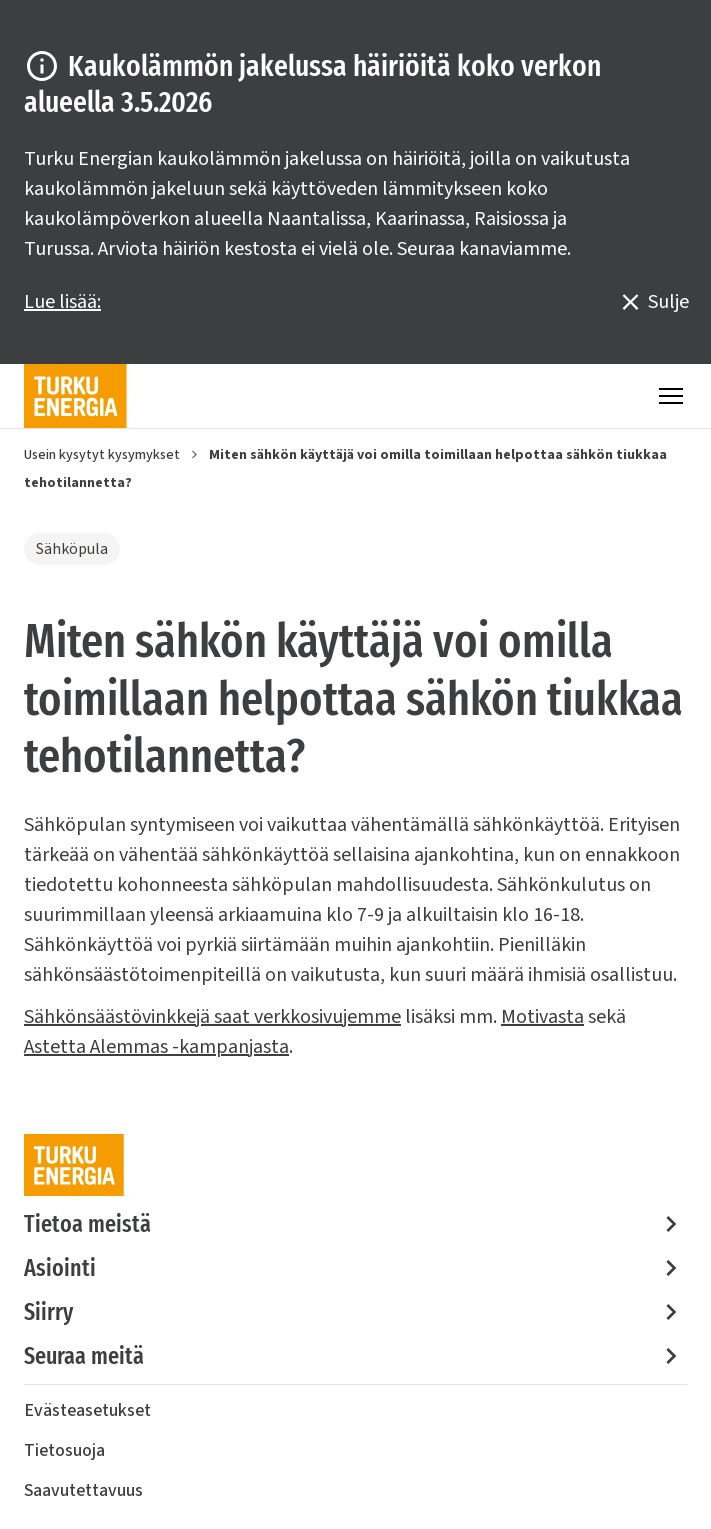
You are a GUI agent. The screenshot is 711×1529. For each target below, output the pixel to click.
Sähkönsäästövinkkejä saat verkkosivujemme (212, 1017)
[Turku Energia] (75, 396)
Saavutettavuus (83, 1490)
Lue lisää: (62, 302)
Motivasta (542, 1017)
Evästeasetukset (87, 1410)
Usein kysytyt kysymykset (102, 455)
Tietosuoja (64, 1450)
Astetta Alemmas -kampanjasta (156, 1047)
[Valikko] (671, 396)
